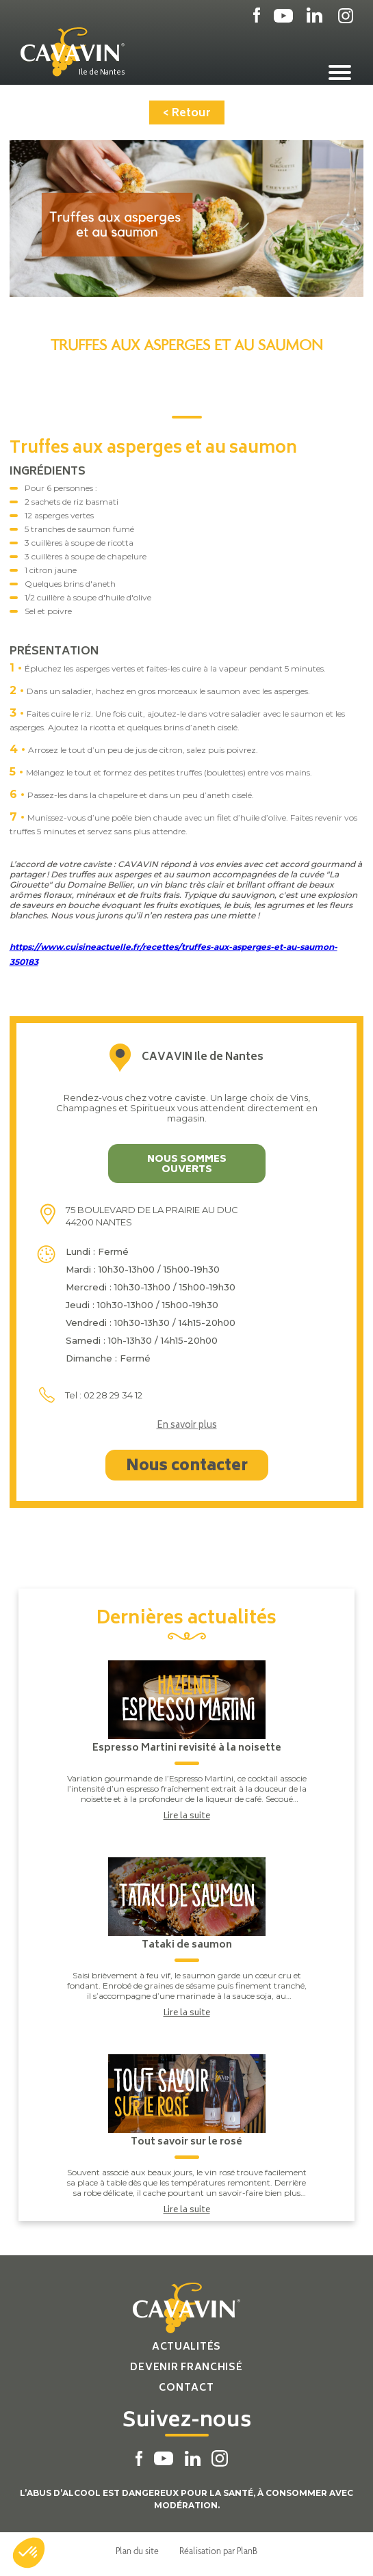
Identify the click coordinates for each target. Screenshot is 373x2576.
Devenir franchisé (186, 2367)
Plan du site (137, 2550)
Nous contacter (187, 1467)
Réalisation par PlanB (218, 2550)
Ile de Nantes (102, 72)
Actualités (186, 2347)
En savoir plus (187, 1426)
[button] (28, 2552)
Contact (186, 2388)
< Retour (187, 113)
